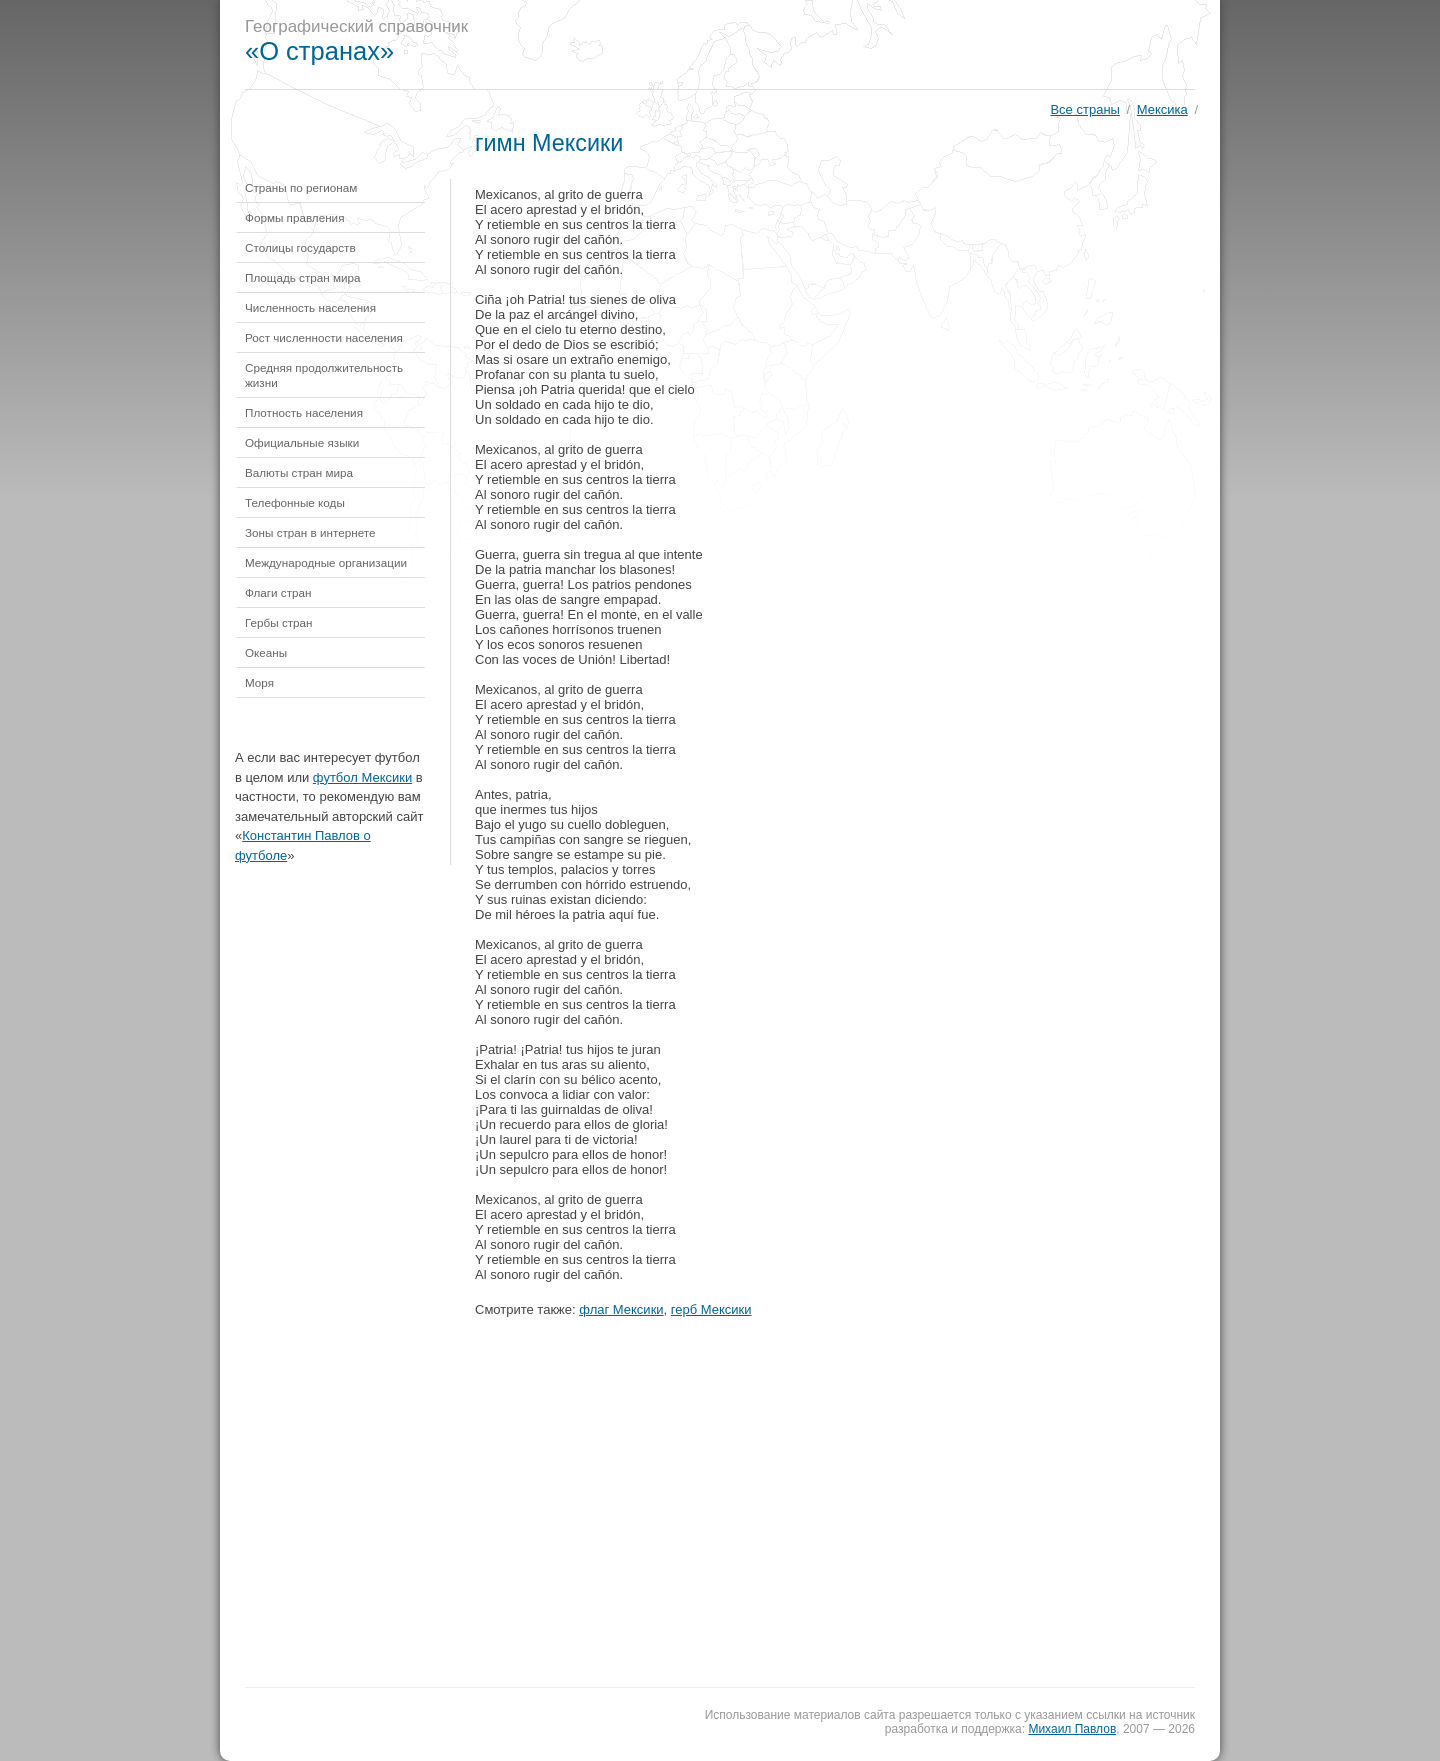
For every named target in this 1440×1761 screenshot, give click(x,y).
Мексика (1162, 109)
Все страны (1084, 109)
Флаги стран (278, 592)
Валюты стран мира (299, 472)
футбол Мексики (362, 777)
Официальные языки (302, 442)
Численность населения (310, 307)
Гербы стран (279, 622)
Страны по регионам (301, 187)
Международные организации (326, 562)
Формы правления (294, 217)
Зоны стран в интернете (310, 532)
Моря (259, 682)
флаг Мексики (621, 1309)
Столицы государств (300, 247)
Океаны (266, 652)
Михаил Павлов (1072, 1729)
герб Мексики (711, 1309)
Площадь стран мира (303, 277)
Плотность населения (304, 412)
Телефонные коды (295, 502)
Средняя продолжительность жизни (324, 375)
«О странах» (319, 51)
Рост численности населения (324, 337)
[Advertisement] (854, 45)
